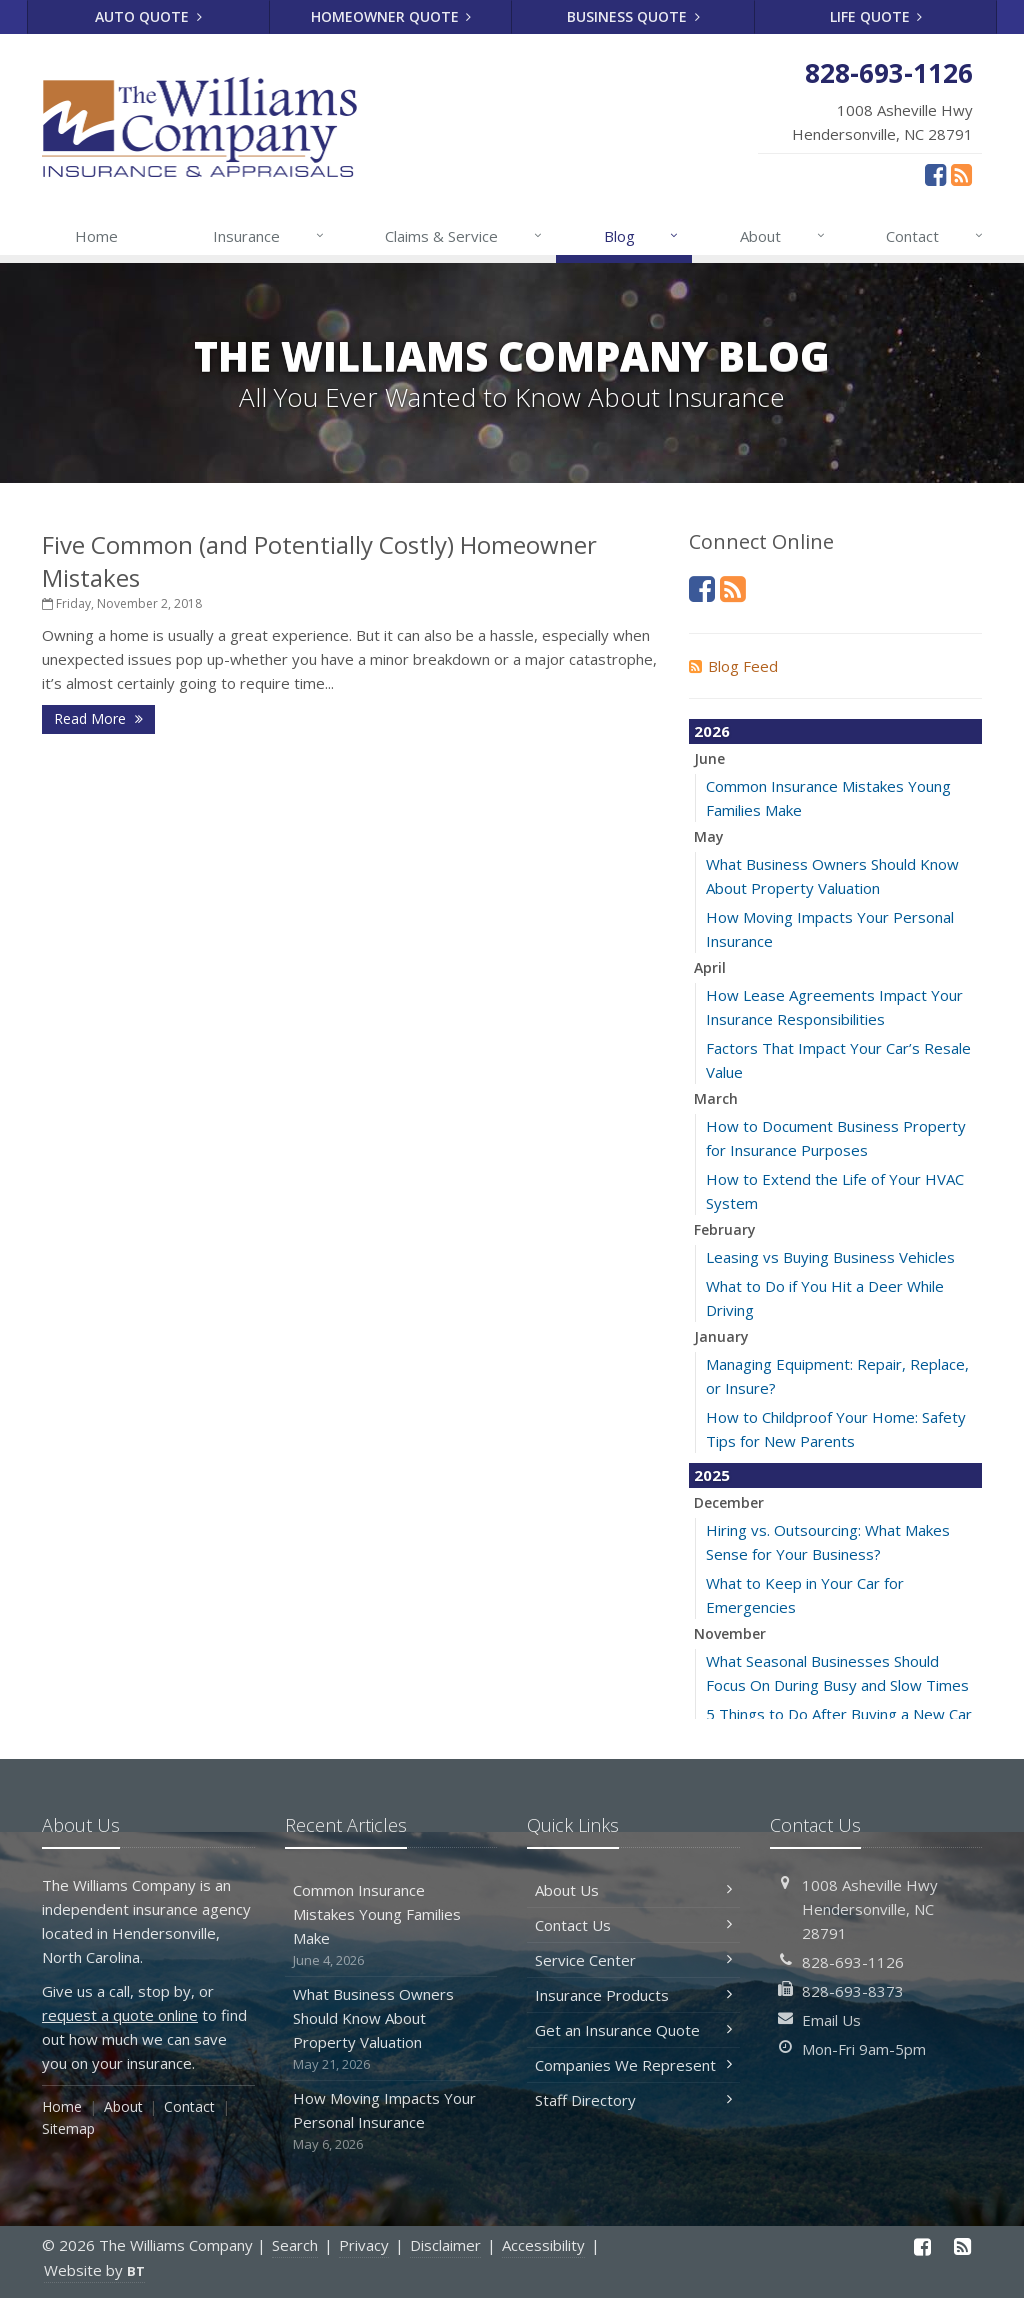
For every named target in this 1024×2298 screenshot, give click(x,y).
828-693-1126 (853, 1962)
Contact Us (633, 1925)
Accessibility (543, 2245)
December (729, 1502)
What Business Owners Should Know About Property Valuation (391, 2029)
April (710, 967)
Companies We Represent (633, 2065)
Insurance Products (633, 1995)
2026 (712, 731)
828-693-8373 (853, 1991)
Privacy (364, 2245)
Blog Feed (733, 666)
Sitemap (68, 2128)
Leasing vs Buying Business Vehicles (830, 1257)
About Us (633, 1890)
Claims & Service (464, 236)
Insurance (269, 236)
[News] (961, 174)
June (709, 758)
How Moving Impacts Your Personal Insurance (391, 2121)
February (725, 1229)
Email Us (831, 2020)
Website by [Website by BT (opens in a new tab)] (94, 2270)
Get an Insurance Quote (633, 2030)
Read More (98, 718)
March (716, 1098)
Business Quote (633, 16)
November (730, 1633)
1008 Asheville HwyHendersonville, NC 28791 (870, 1909)
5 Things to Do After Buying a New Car (839, 1714)
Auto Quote (148, 16)
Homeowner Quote (391, 16)
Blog (642, 236)
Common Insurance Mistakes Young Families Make (391, 1925)
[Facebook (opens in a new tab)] (935, 174)
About (783, 236)
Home (96, 236)
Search (295, 2245)
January (721, 1336)
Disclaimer (445, 2245)
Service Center (633, 1960)
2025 (712, 1475)
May (709, 836)
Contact (935, 236)
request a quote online (120, 2015)
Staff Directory (633, 2100)
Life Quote (876, 16)
